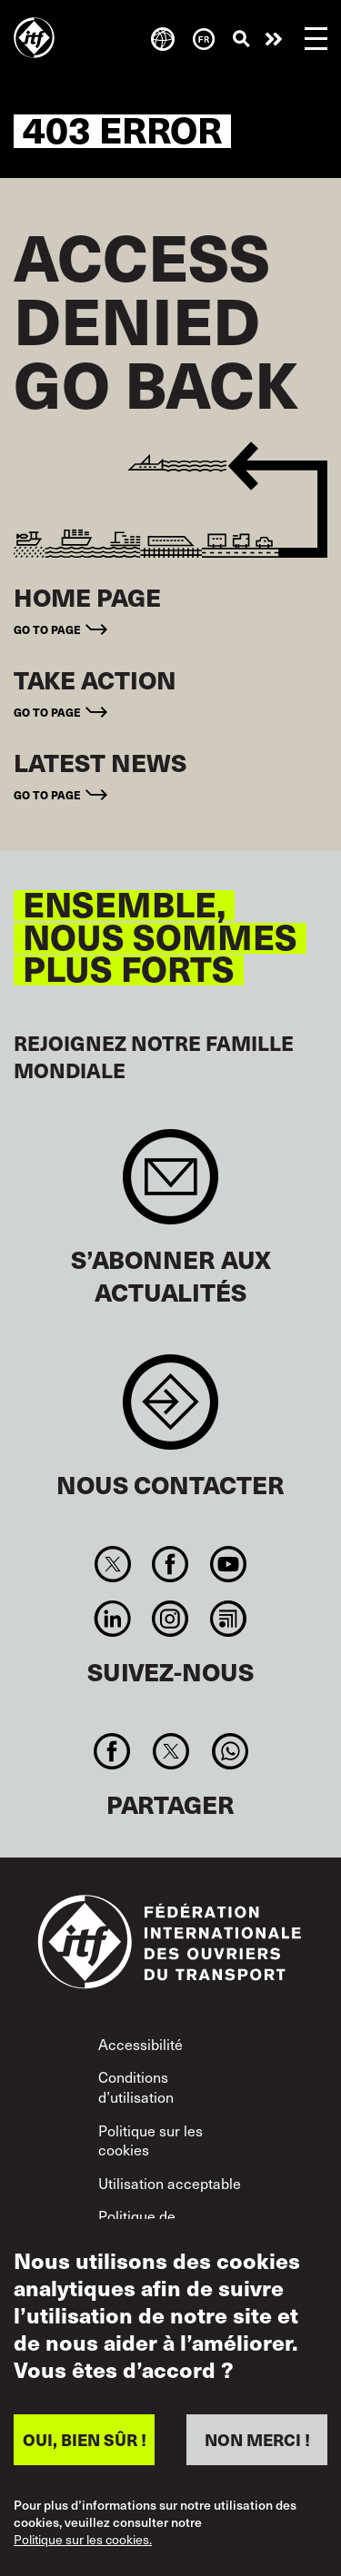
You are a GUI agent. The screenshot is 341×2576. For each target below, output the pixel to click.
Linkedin (113, 1618)
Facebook (170, 1564)
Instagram (170, 1618)
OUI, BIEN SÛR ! (84, 2439)
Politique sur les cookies (150, 2140)
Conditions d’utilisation (136, 2086)
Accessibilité (140, 2044)
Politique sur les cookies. (83, 2540)
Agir (274, 39)
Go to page (47, 629)
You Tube (227, 1564)
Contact (170, 1411)
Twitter (113, 1564)
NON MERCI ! (257, 2439)
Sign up (170, 1186)
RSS (227, 1618)
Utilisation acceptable (169, 2183)
